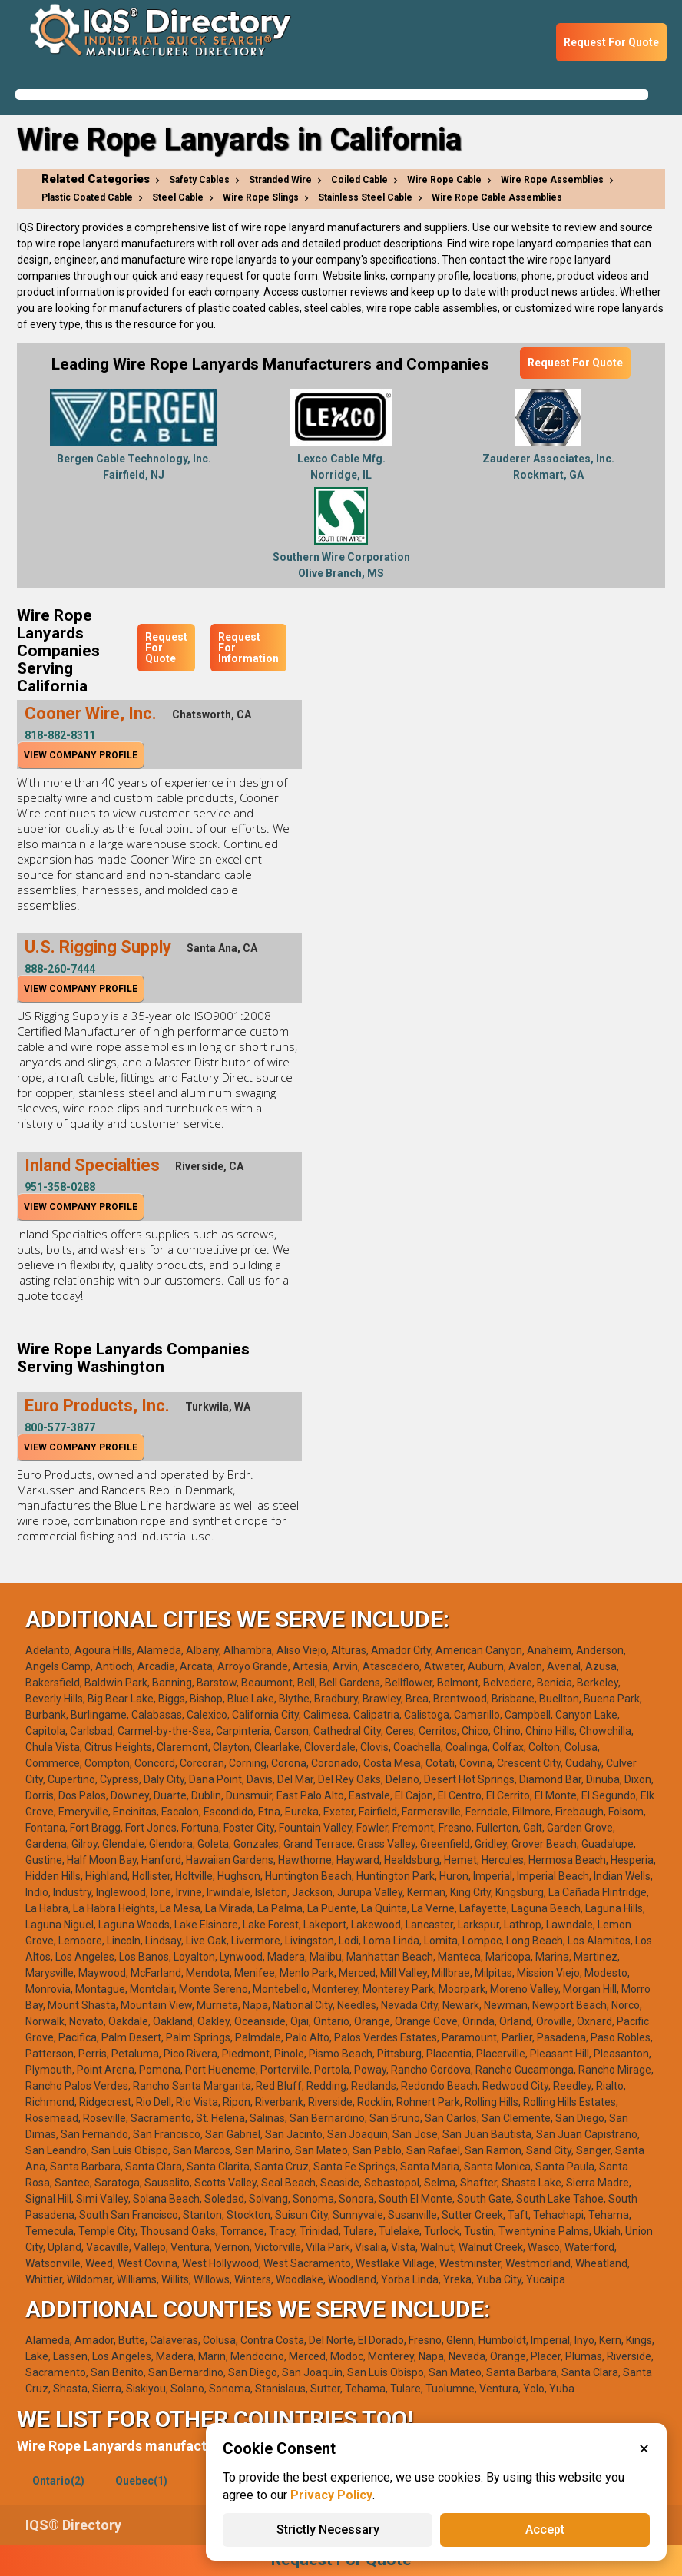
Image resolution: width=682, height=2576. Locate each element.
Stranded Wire (280, 179)
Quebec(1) (141, 2481)
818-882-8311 (60, 735)
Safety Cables (199, 179)
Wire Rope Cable (444, 179)
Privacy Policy (331, 2495)
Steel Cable (178, 197)
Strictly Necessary (327, 2529)
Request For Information (248, 648)
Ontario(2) (58, 2481)
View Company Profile (80, 755)
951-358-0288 (60, 1187)
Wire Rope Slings (261, 197)
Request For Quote (611, 42)
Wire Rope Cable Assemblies (497, 197)
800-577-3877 (60, 1427)
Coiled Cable (359, 179)
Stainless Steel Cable (365, 197)
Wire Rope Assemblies (552, 179)
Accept (544, 2529)
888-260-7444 (60, 969)
